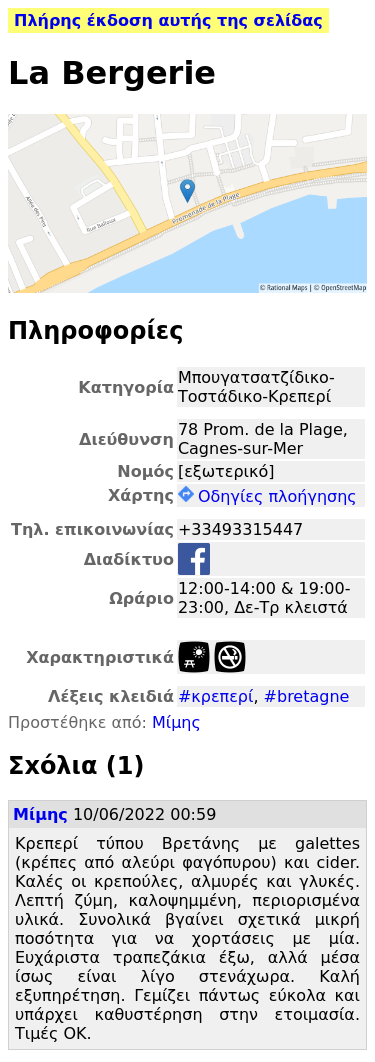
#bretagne (307, 696)
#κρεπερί (216, 696)
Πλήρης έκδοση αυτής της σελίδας (168, 20)
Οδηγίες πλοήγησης (267, 496)
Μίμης (176, 722)
